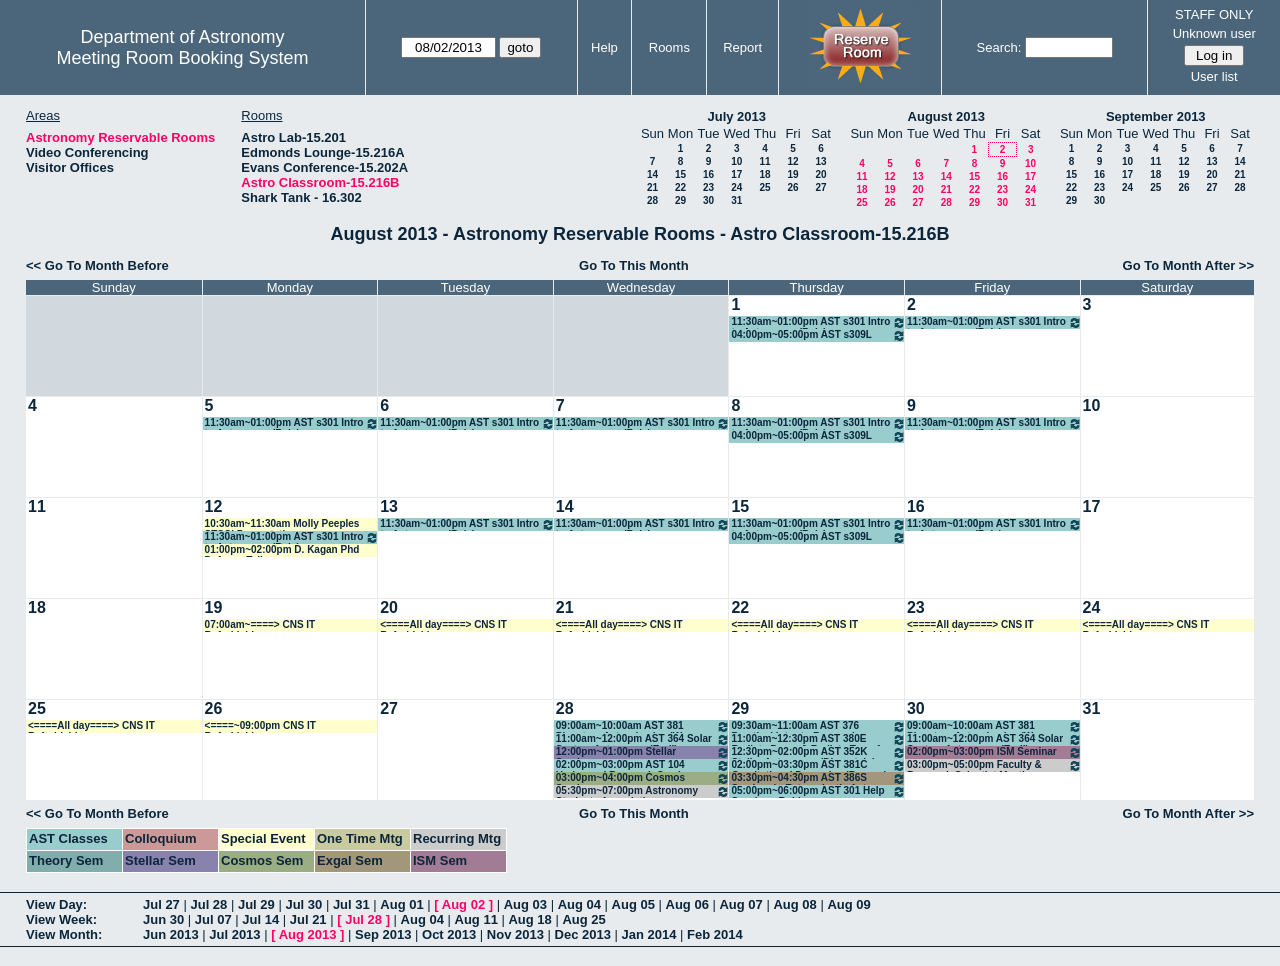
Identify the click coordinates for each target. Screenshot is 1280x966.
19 (792, 174)
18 (764, 174)
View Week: (61, 919)
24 (736, 187)
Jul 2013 (234, 934)
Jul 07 (213, 919)
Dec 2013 (583, 934)
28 (652, 200)
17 (736, 174)
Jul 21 (308, 919)
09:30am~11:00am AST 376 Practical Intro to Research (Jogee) (818, 726)
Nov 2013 (515, 934)
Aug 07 (740, 904)
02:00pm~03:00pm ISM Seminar (994, 752)
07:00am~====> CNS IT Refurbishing (260, 625)
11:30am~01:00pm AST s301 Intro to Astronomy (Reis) (818, 322)
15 (680, 174)
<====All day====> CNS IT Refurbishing (443, 625)
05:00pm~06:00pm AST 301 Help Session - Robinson (818, 791)
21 (652, 187)
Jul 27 (161, 904)
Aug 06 (687, 904)
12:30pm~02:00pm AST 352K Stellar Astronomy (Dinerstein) (818, 752)
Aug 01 (401, 904)
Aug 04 (579, 904)
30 (708, 200)
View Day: (56, 904)
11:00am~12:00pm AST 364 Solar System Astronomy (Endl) (643, 739)
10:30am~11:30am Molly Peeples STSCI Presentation (282, 524)
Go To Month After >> (1188, 265)
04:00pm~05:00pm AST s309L (818, 335)
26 (792, 187)
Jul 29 (256, 904)
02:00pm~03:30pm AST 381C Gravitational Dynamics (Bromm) (818, 765)
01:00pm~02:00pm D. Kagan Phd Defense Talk (282, 550)
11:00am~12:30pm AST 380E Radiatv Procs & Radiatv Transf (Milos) (818, 739)
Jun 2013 (171, 934)
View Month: (64, 934)
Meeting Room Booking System (182, 58)
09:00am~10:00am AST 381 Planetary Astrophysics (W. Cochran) (643, 726)
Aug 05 (633, 904)
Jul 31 (351, 904)
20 (820, 174)
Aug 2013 (308, 934)
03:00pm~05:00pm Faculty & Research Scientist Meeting (994, 765)
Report (742, 47)
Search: (999, 47)
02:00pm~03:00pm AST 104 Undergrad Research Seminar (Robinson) (643, 765)
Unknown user (1214, 33)
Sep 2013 (383, 934)
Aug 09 (848, 904)
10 (736, 161)
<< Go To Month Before (97, 265)
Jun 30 (163, 919)
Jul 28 (208, 904)
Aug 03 (525, 904)
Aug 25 (583, 919)
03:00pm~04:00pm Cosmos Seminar (643, 778)
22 (680, 187)
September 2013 (1156, 116)
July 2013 (736, 116)
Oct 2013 (449, 934)
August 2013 (946, 116)
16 (708, 174)
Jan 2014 (649, 934)
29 (680, 200)
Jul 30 (303, 904)
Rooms (669, 47)
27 (820, 187)
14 (652, 174)
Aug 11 (476, 919)
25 (764, 187)
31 (736, 200)
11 (764, 161)
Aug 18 (529, 919)
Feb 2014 (715, 934)
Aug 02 (463, 904)
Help (604, 47)
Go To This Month (634, 265)
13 (820, 161)
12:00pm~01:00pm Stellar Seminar (643, 752)
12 (792, 161)
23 (708, 187)
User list (1214, 76)
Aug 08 (794, 904)
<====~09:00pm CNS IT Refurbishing (260, 726)
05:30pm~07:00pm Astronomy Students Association (643, 791)
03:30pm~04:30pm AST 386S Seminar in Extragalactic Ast (818, 778)
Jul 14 (260, 919)
